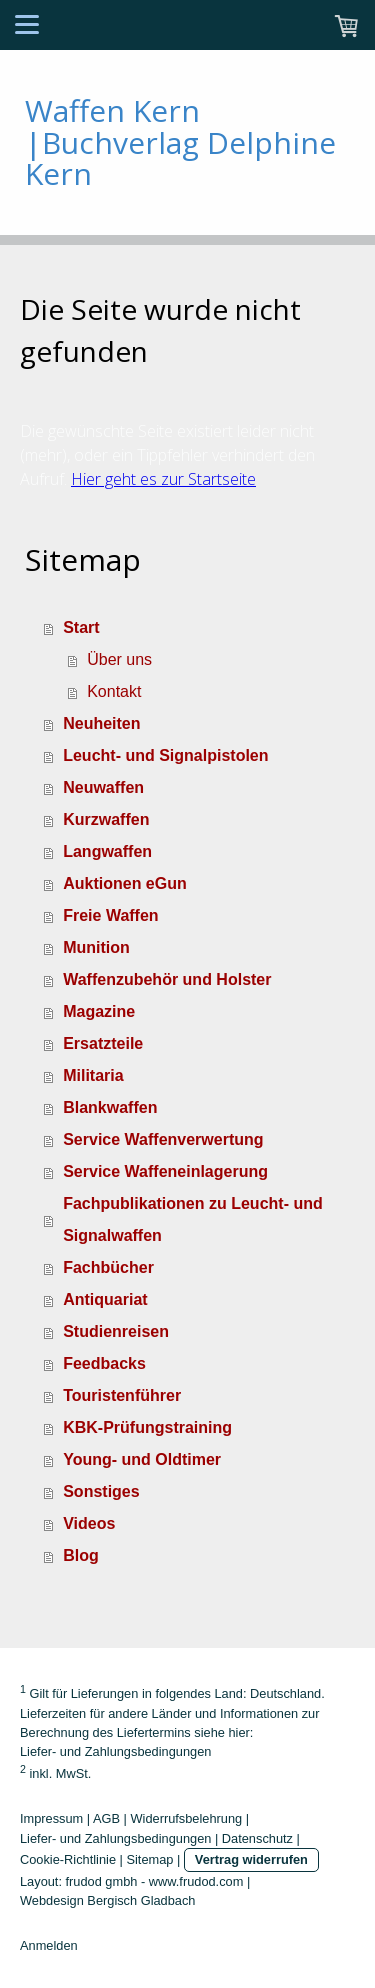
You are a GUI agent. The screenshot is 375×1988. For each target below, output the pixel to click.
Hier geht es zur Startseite (163, 479)
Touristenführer (122, 1395)
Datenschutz (257, 1838)
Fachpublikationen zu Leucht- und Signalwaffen (193, 1219)
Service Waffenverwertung (163, 1139)
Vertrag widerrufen (251, 1859)
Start (81, 627)
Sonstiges (101, 1491)
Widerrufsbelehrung (187, 1818)
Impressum (51, 1818)
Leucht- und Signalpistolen (165, 755)
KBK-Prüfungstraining (147, 1427)
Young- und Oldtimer (142, 1459)
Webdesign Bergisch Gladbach (107, 1900)
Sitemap (149, 1859)
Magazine (99, 1011)
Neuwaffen (103, 787)
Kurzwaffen (106, 819)
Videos (89, 1523)
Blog (81, 1555)
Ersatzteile (103, 1043)
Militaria (93, 1075)
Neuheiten (101, 723)
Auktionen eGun (125, 883)
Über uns (119, 659)
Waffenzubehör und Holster (167, 979)
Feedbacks (104, 1363)
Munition (96, 947)
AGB (106, 1818)
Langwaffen (107, 851)
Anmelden (49, 1945)
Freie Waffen (110, 915)
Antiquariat (105, 1299)
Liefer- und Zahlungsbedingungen (115, 1751)
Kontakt (114, 691)
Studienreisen (116, 1331)
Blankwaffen (110, 1107)
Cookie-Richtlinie (68, 1859)
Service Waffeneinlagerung (165, 1171)
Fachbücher (108, 1267)
